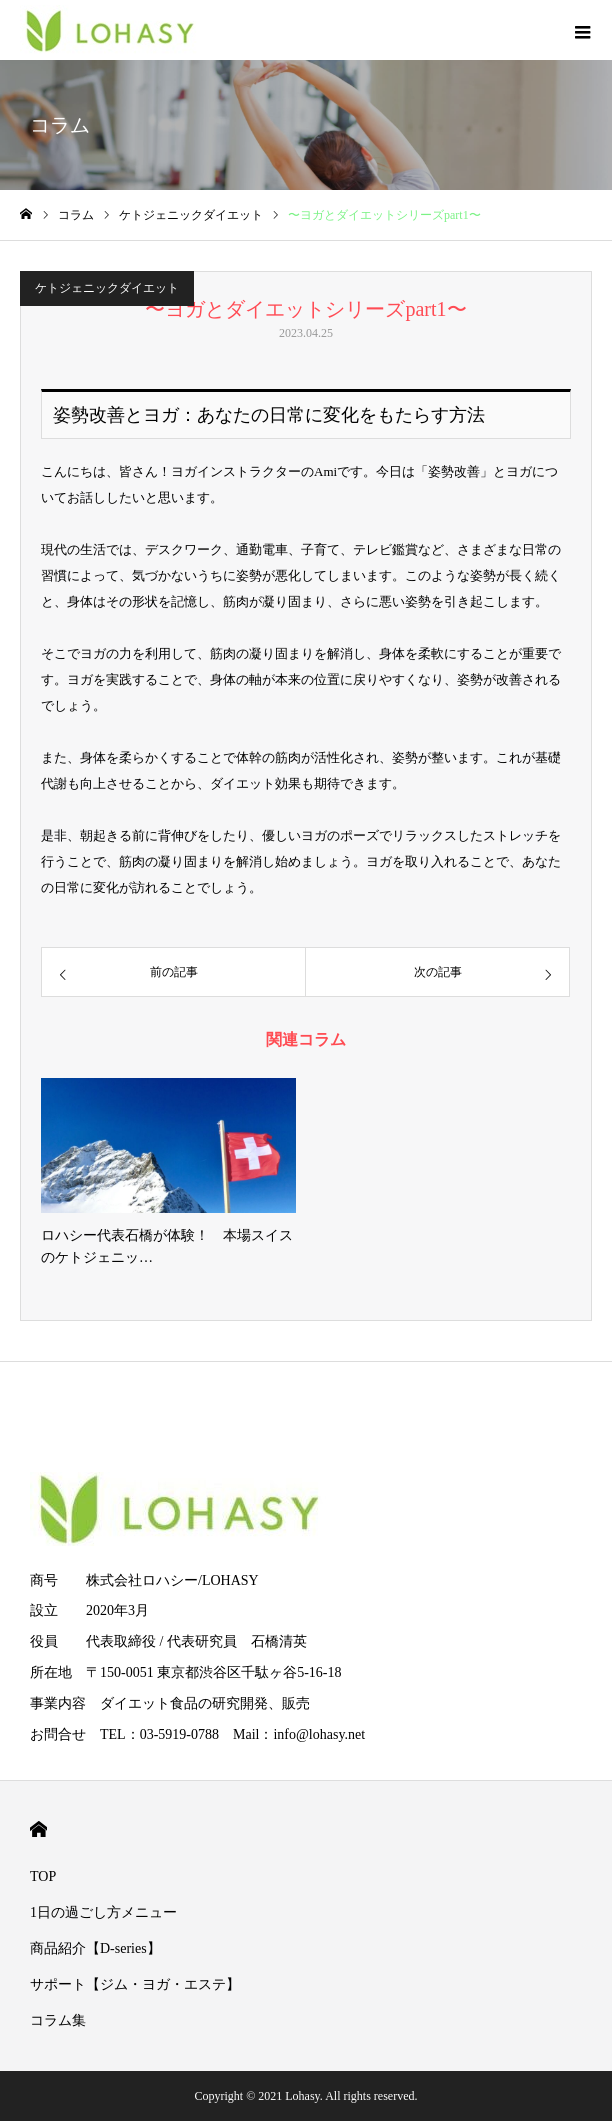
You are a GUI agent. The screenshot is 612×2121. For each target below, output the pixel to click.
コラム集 (58, 2020)
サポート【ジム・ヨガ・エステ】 (135, 1984)
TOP (43, 1876)
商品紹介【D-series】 (95, 1948)
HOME (38, 1829)
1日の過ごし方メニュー (103, 1912)
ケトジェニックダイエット (107, 288)
